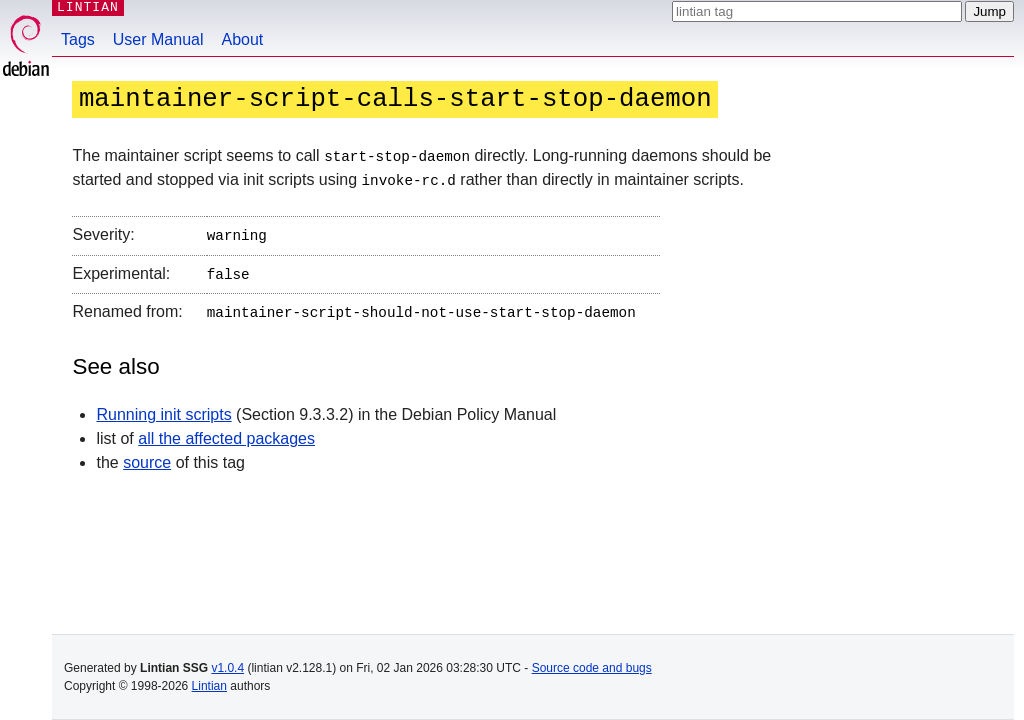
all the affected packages (226, 431)
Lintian (209, 686)
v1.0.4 (227, 668)
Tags (78, 39)
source (147, 455)
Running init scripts (163, 407)
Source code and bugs (592, 668)
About (243, 39)
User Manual (158, 39)
